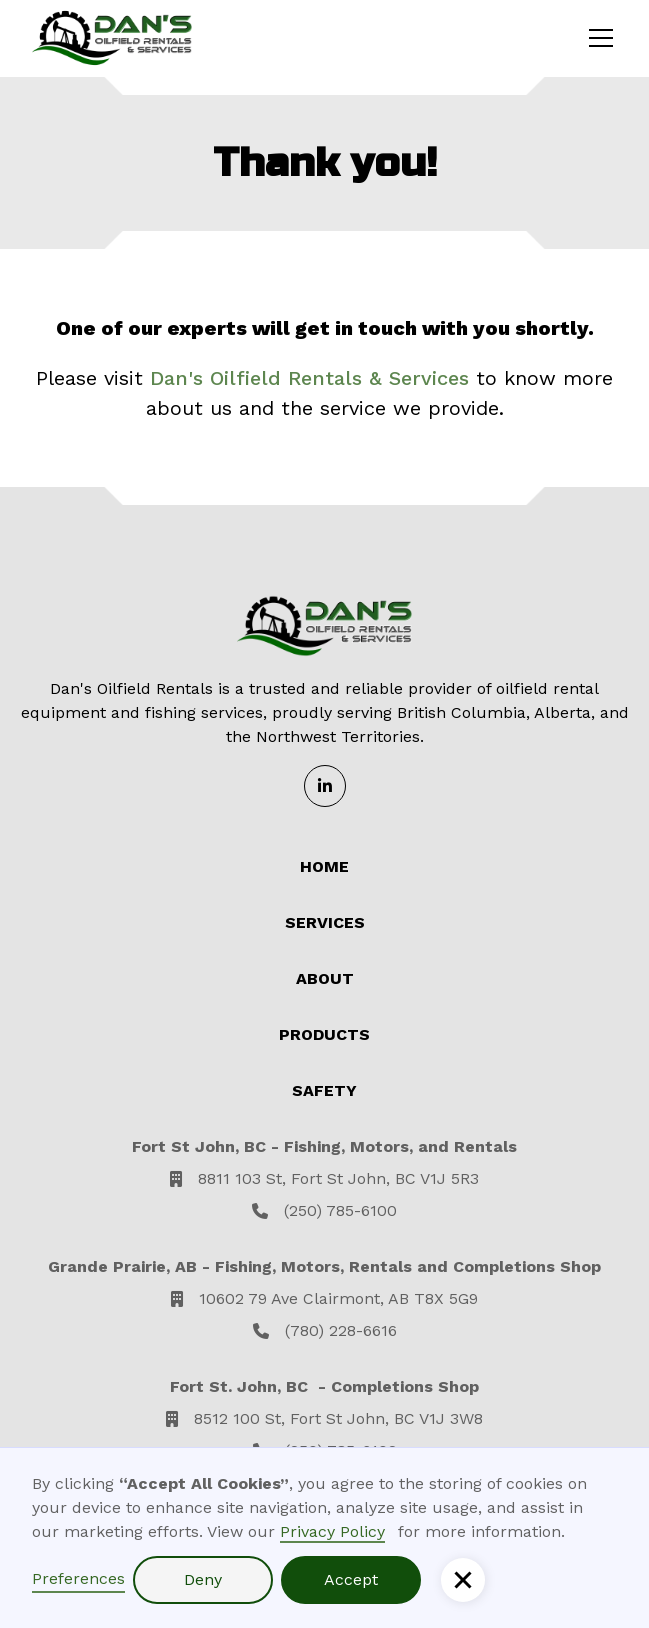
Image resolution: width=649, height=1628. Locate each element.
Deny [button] (203, 1579)
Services (325, 922)
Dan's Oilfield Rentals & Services (309, 378)
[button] (463, 1580)
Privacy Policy (332, 1531)
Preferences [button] (78, 1578)
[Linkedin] (325, 786)
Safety (324, 1090)
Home (324, 866)
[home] (112, 38)
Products (324, 1034)
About (325, 978)
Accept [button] (351, 1579)
